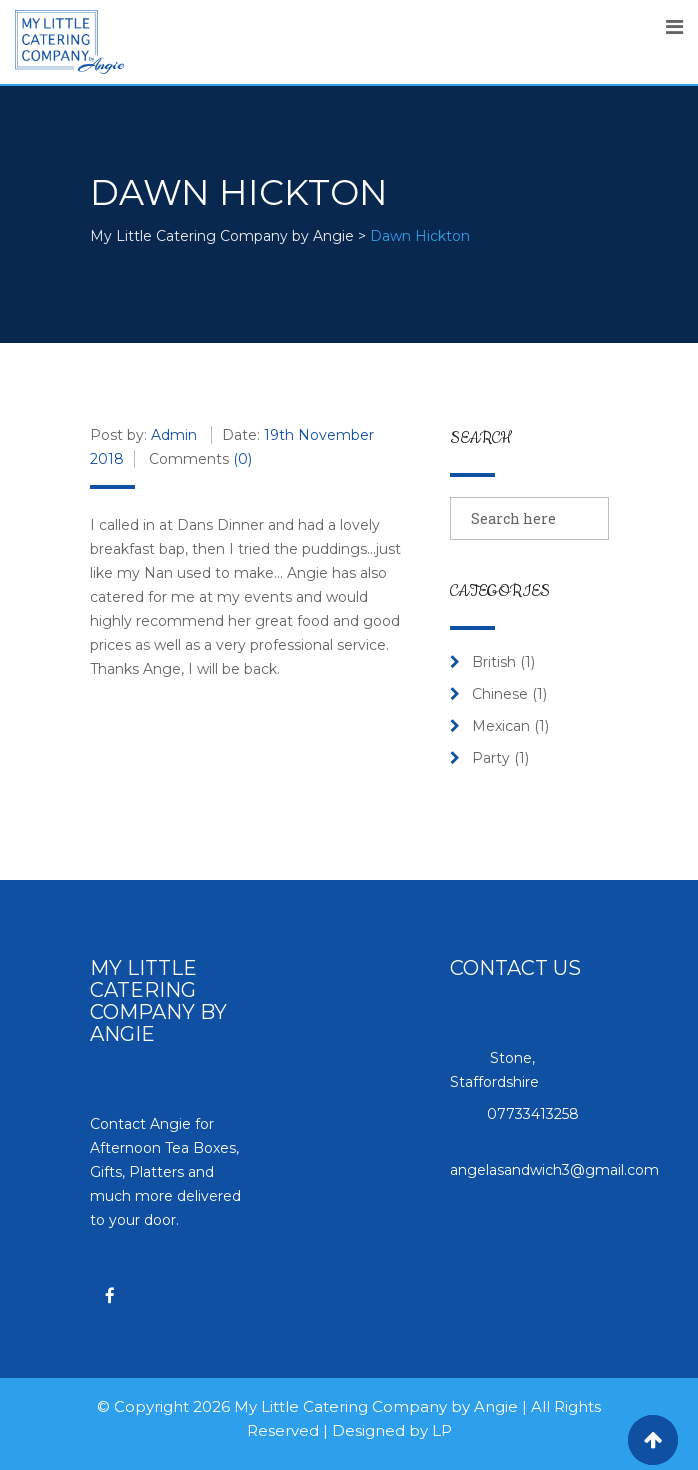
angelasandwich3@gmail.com (554, 1170)
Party (491, 758)
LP (442, 1430)
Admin (174, 435)
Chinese (500, 694)
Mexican (501, 726)
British (494, 662)
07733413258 (533, 1114)
